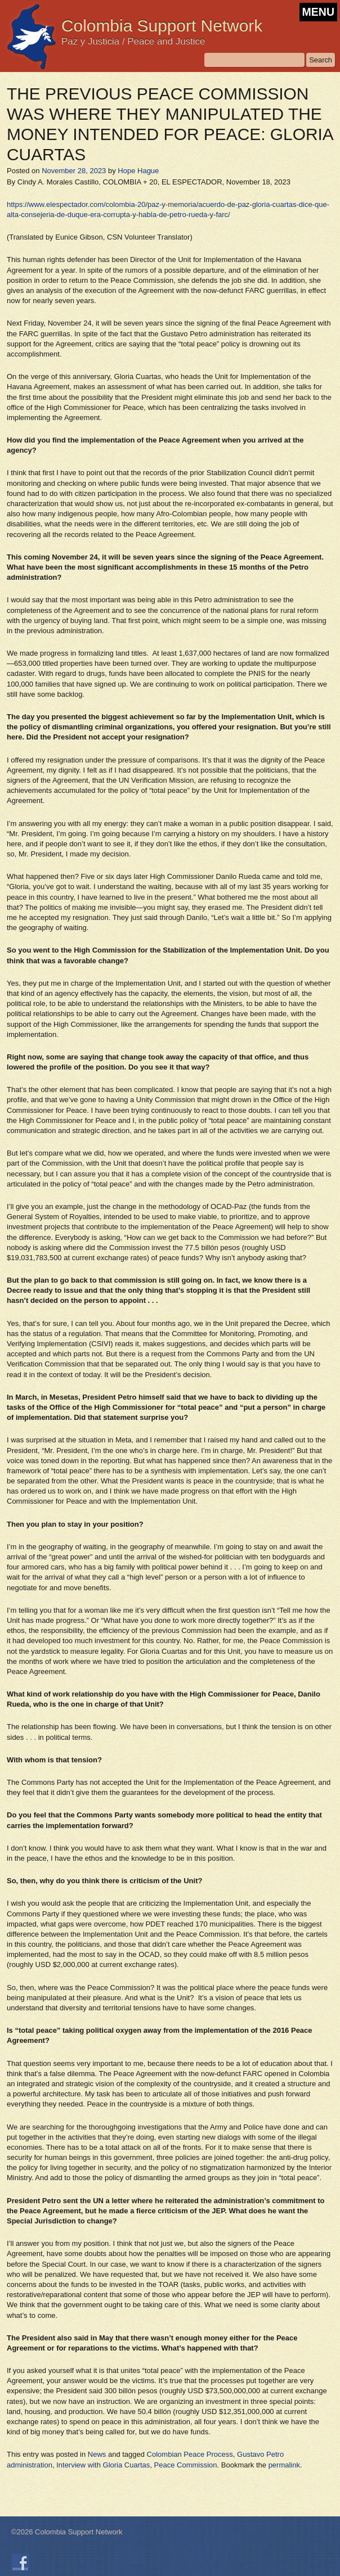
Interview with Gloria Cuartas (103, 2465)
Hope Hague (138, 170)
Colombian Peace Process (190, 2454)
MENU (318, 12)
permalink (284, 2465)
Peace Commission (185, 2465)
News (97, 2454)
